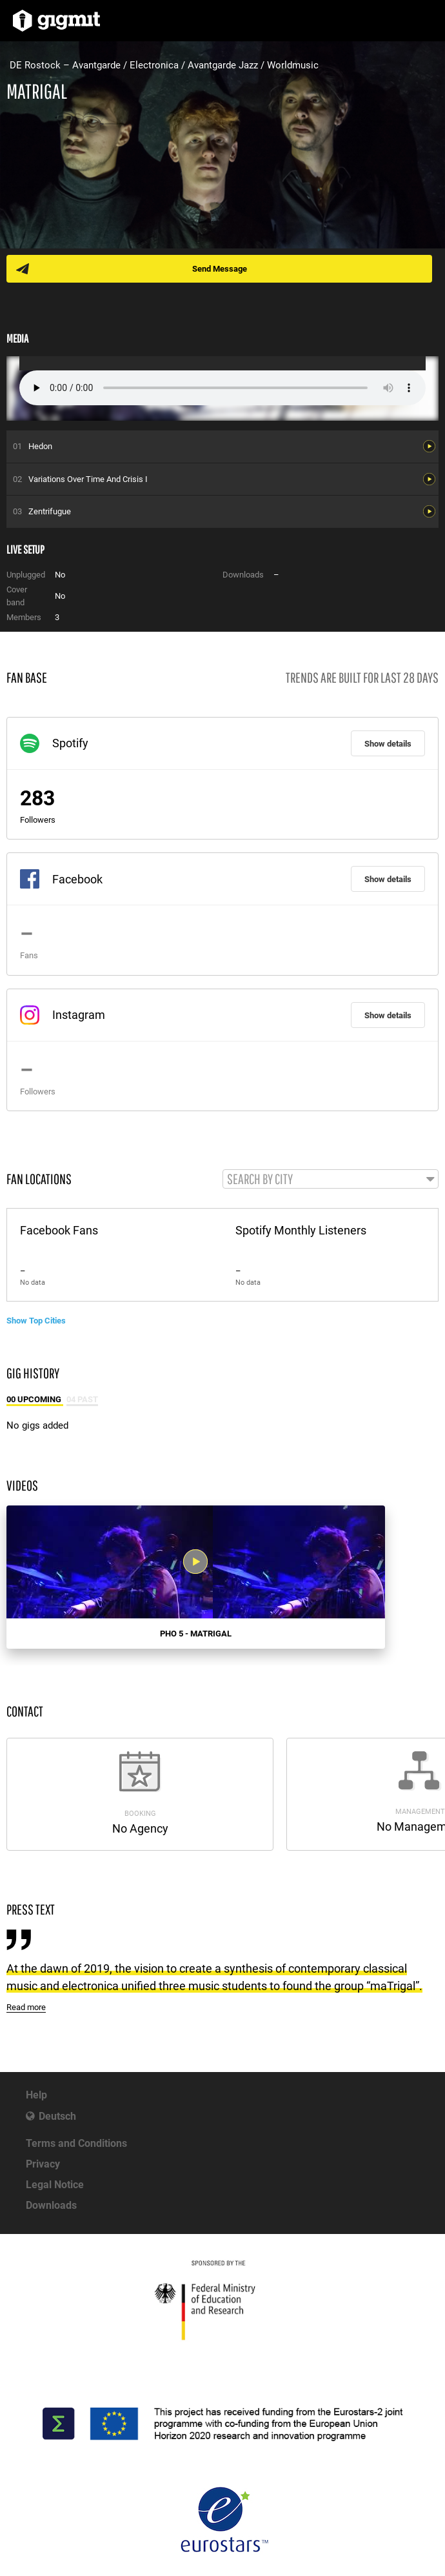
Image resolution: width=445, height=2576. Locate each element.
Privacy (43, 2164)
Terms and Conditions (76, 2143)
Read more (26, 2007)
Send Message (219, 269)
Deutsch (57, 2116)
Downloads (51, 2205)
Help (36, 2095)
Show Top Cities (36, 1320)
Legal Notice (55, 2185)
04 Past (82, 1399)
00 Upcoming (34, 1399)
